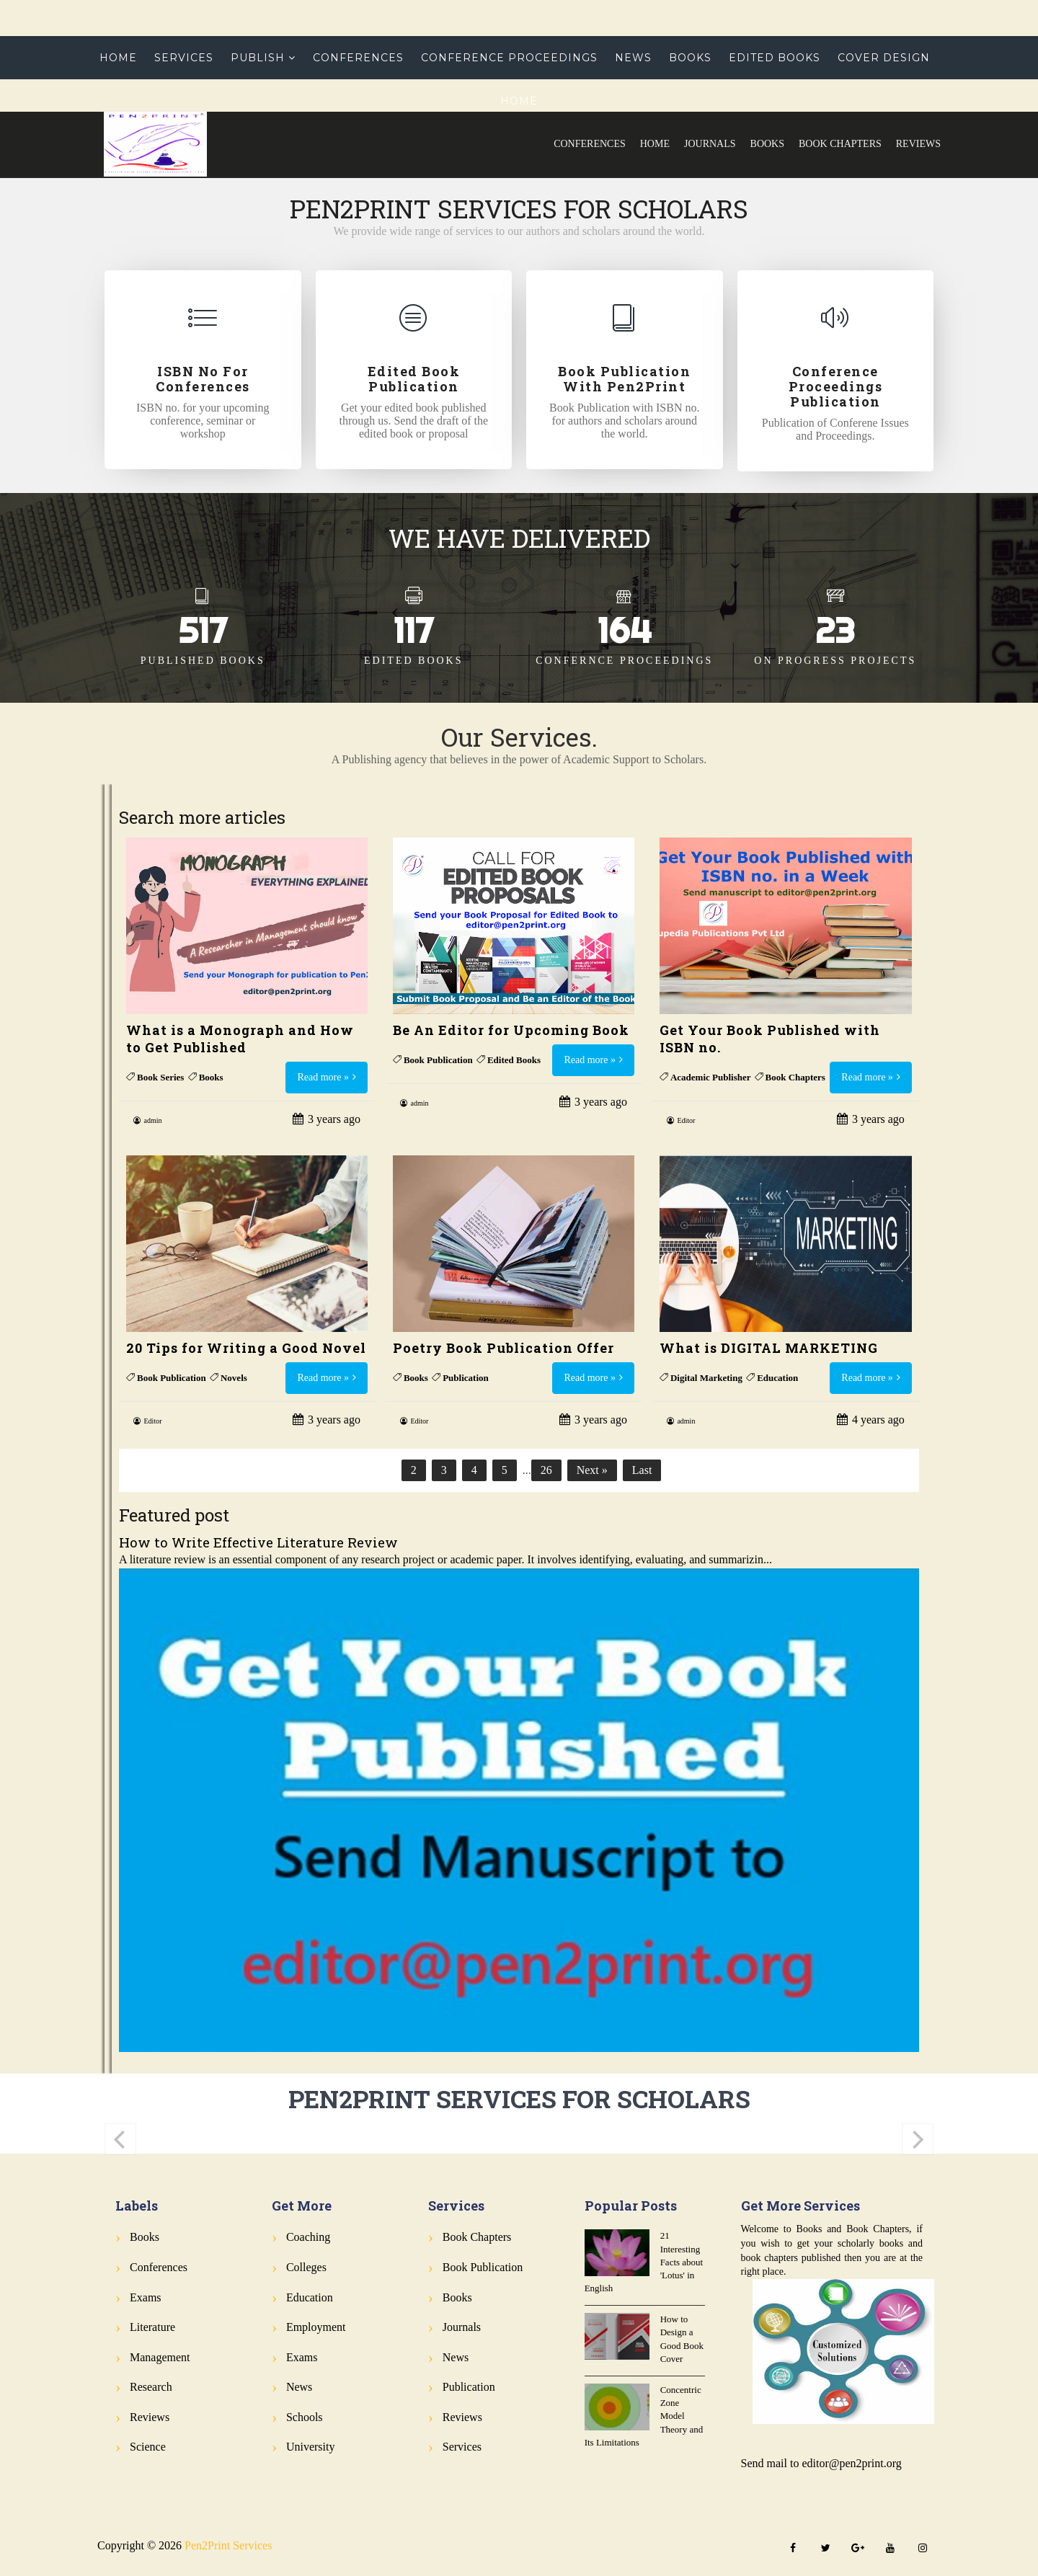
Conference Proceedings (509, 57)
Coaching (308, 2237)
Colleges (306, 2267)
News (633, 57)
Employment (316, 2327)
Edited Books (774, 57)
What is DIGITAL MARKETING (769, 1347)
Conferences (590, 143)
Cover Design (884, 57)
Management (160, 2357)
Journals (710, 143)
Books (767, 143)
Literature (152, 2327)
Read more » (323, 1077)
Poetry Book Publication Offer (503, 1347)
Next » (592, 1470)
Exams (145, 2297)
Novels (234, 1377)
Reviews (918, 143)
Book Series (160, 1077)
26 (546, 1470)
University (310, 2446)
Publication (466, 1377)
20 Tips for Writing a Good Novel (246, 1347)
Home (655, 143)
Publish (258, 57)
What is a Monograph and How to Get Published (240, 1038)
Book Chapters (840, 143)
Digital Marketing (706, 1377)
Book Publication (438, 1059)
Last (642, 1470)
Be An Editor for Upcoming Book (511, 1030)
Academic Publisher (710, 1077)
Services (183, 57)
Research (151, 2387)
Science (148, 2446)
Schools (304, 2417)
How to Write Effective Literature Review (258, 1542)
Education (777, 1377)
